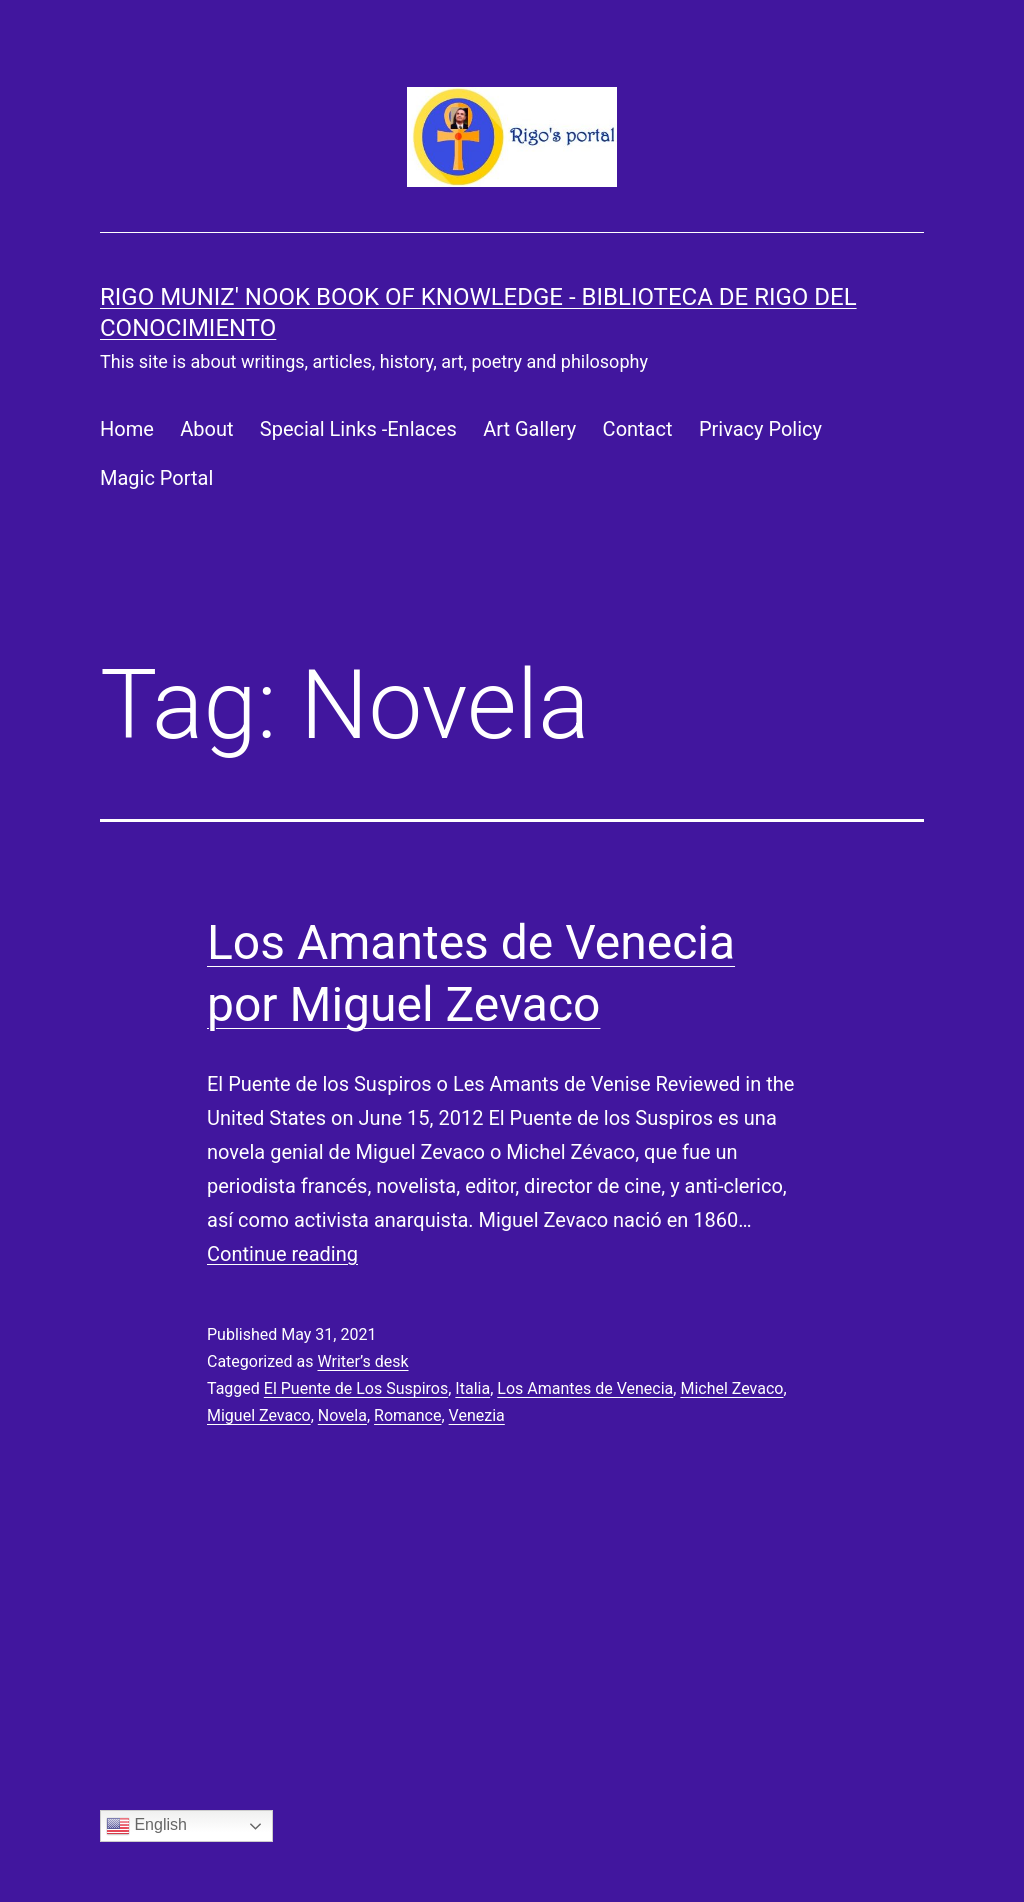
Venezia (477, 1415)
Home (127, 429)
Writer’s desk (362, 1361)
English (146, 1826)
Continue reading (282, 1254)
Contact (638, 429)
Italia (472, 1388)
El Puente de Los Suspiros (356, 1388)
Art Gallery (529, 429)
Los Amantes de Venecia (585, 1388)
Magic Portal (156, 478)
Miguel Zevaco (259, 1415)
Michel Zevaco (731, 1388)
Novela (342, 1415)
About (206, 429)
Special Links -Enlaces (358, 429)
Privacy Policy (760, 429)
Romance (407, 1415)
